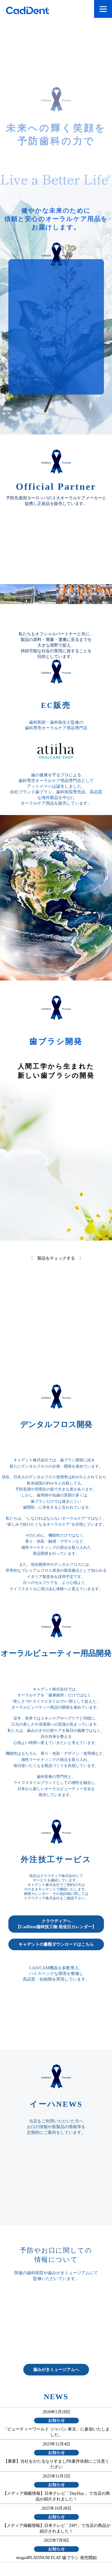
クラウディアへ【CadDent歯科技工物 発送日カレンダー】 (56, 1924)
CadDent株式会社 (33, 11)
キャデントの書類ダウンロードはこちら (56, 1944)
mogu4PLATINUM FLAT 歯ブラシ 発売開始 (56, 2557)
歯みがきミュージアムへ (56, 2369)
